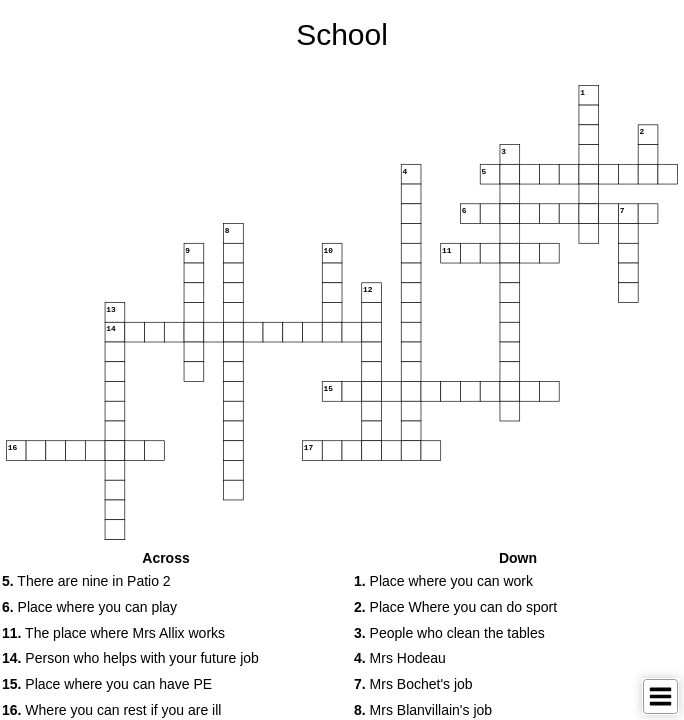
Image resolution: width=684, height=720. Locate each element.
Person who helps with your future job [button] (130, 658)
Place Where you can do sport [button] (455, 607)
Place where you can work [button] (443, 581)
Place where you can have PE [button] (107, 684)
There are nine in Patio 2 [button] (86, 581)
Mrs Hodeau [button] (400, 658)
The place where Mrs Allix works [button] (113, 633)
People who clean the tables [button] (449, 633)
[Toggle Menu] (660, 696)
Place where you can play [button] (89, 607)
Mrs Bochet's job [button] (413, 684)
